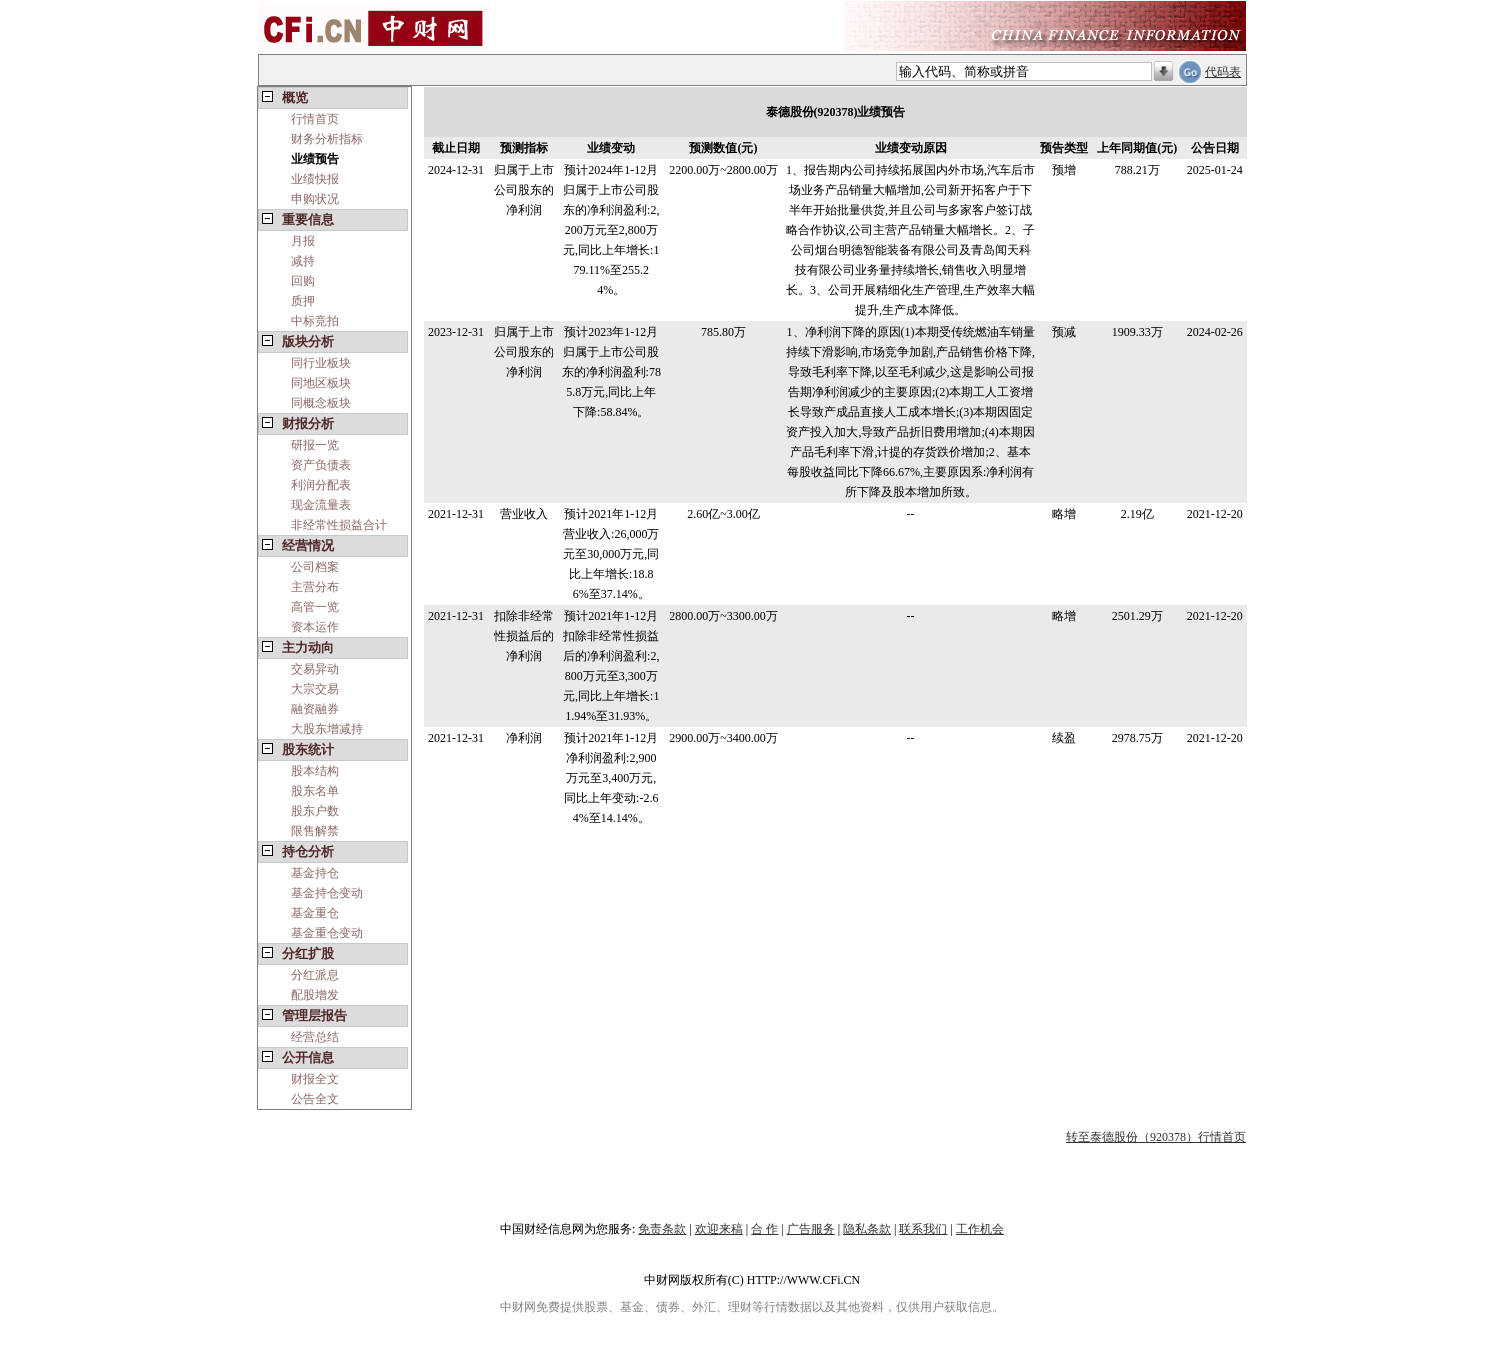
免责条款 (662, 1229)
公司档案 (315, 567)
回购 (303, 281)
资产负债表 (321, 465)
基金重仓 (315, 913)
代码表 (1223, 72)
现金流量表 (321, 505)
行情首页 (315, 119)
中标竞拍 (315, 321)
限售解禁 (315, 831)
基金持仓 (315, 873)
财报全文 (315, 1079)
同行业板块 (321, 363)
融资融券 (315, 709)
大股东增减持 (327, 729)
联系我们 (923, 1229)
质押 (303, 301)
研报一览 (315, 445)
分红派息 (315, 975)
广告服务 (811, 1229)
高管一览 (315, 607)
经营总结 (315, 1037)
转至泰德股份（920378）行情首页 (1156, 1137)
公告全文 (315, 1099)
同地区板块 (321, 383)
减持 (303, 261)
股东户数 (315, 811)
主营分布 (315, 587)
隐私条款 (867, 1229)
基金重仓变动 (327, 933)
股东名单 (315, 791)
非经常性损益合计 (339, 525)
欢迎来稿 (719, 1229)
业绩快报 (315, 179)
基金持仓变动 (327, 893)
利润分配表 (321, 485)
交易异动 (315, 669)
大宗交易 (315, 689)
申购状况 (315, 199)
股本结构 (315, 771)
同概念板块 (321, 403)
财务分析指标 (327, 139)
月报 (303, 241)
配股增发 (315, 995)
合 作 (764, 1229)
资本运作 (315, 627)
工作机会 (980, 1229)
